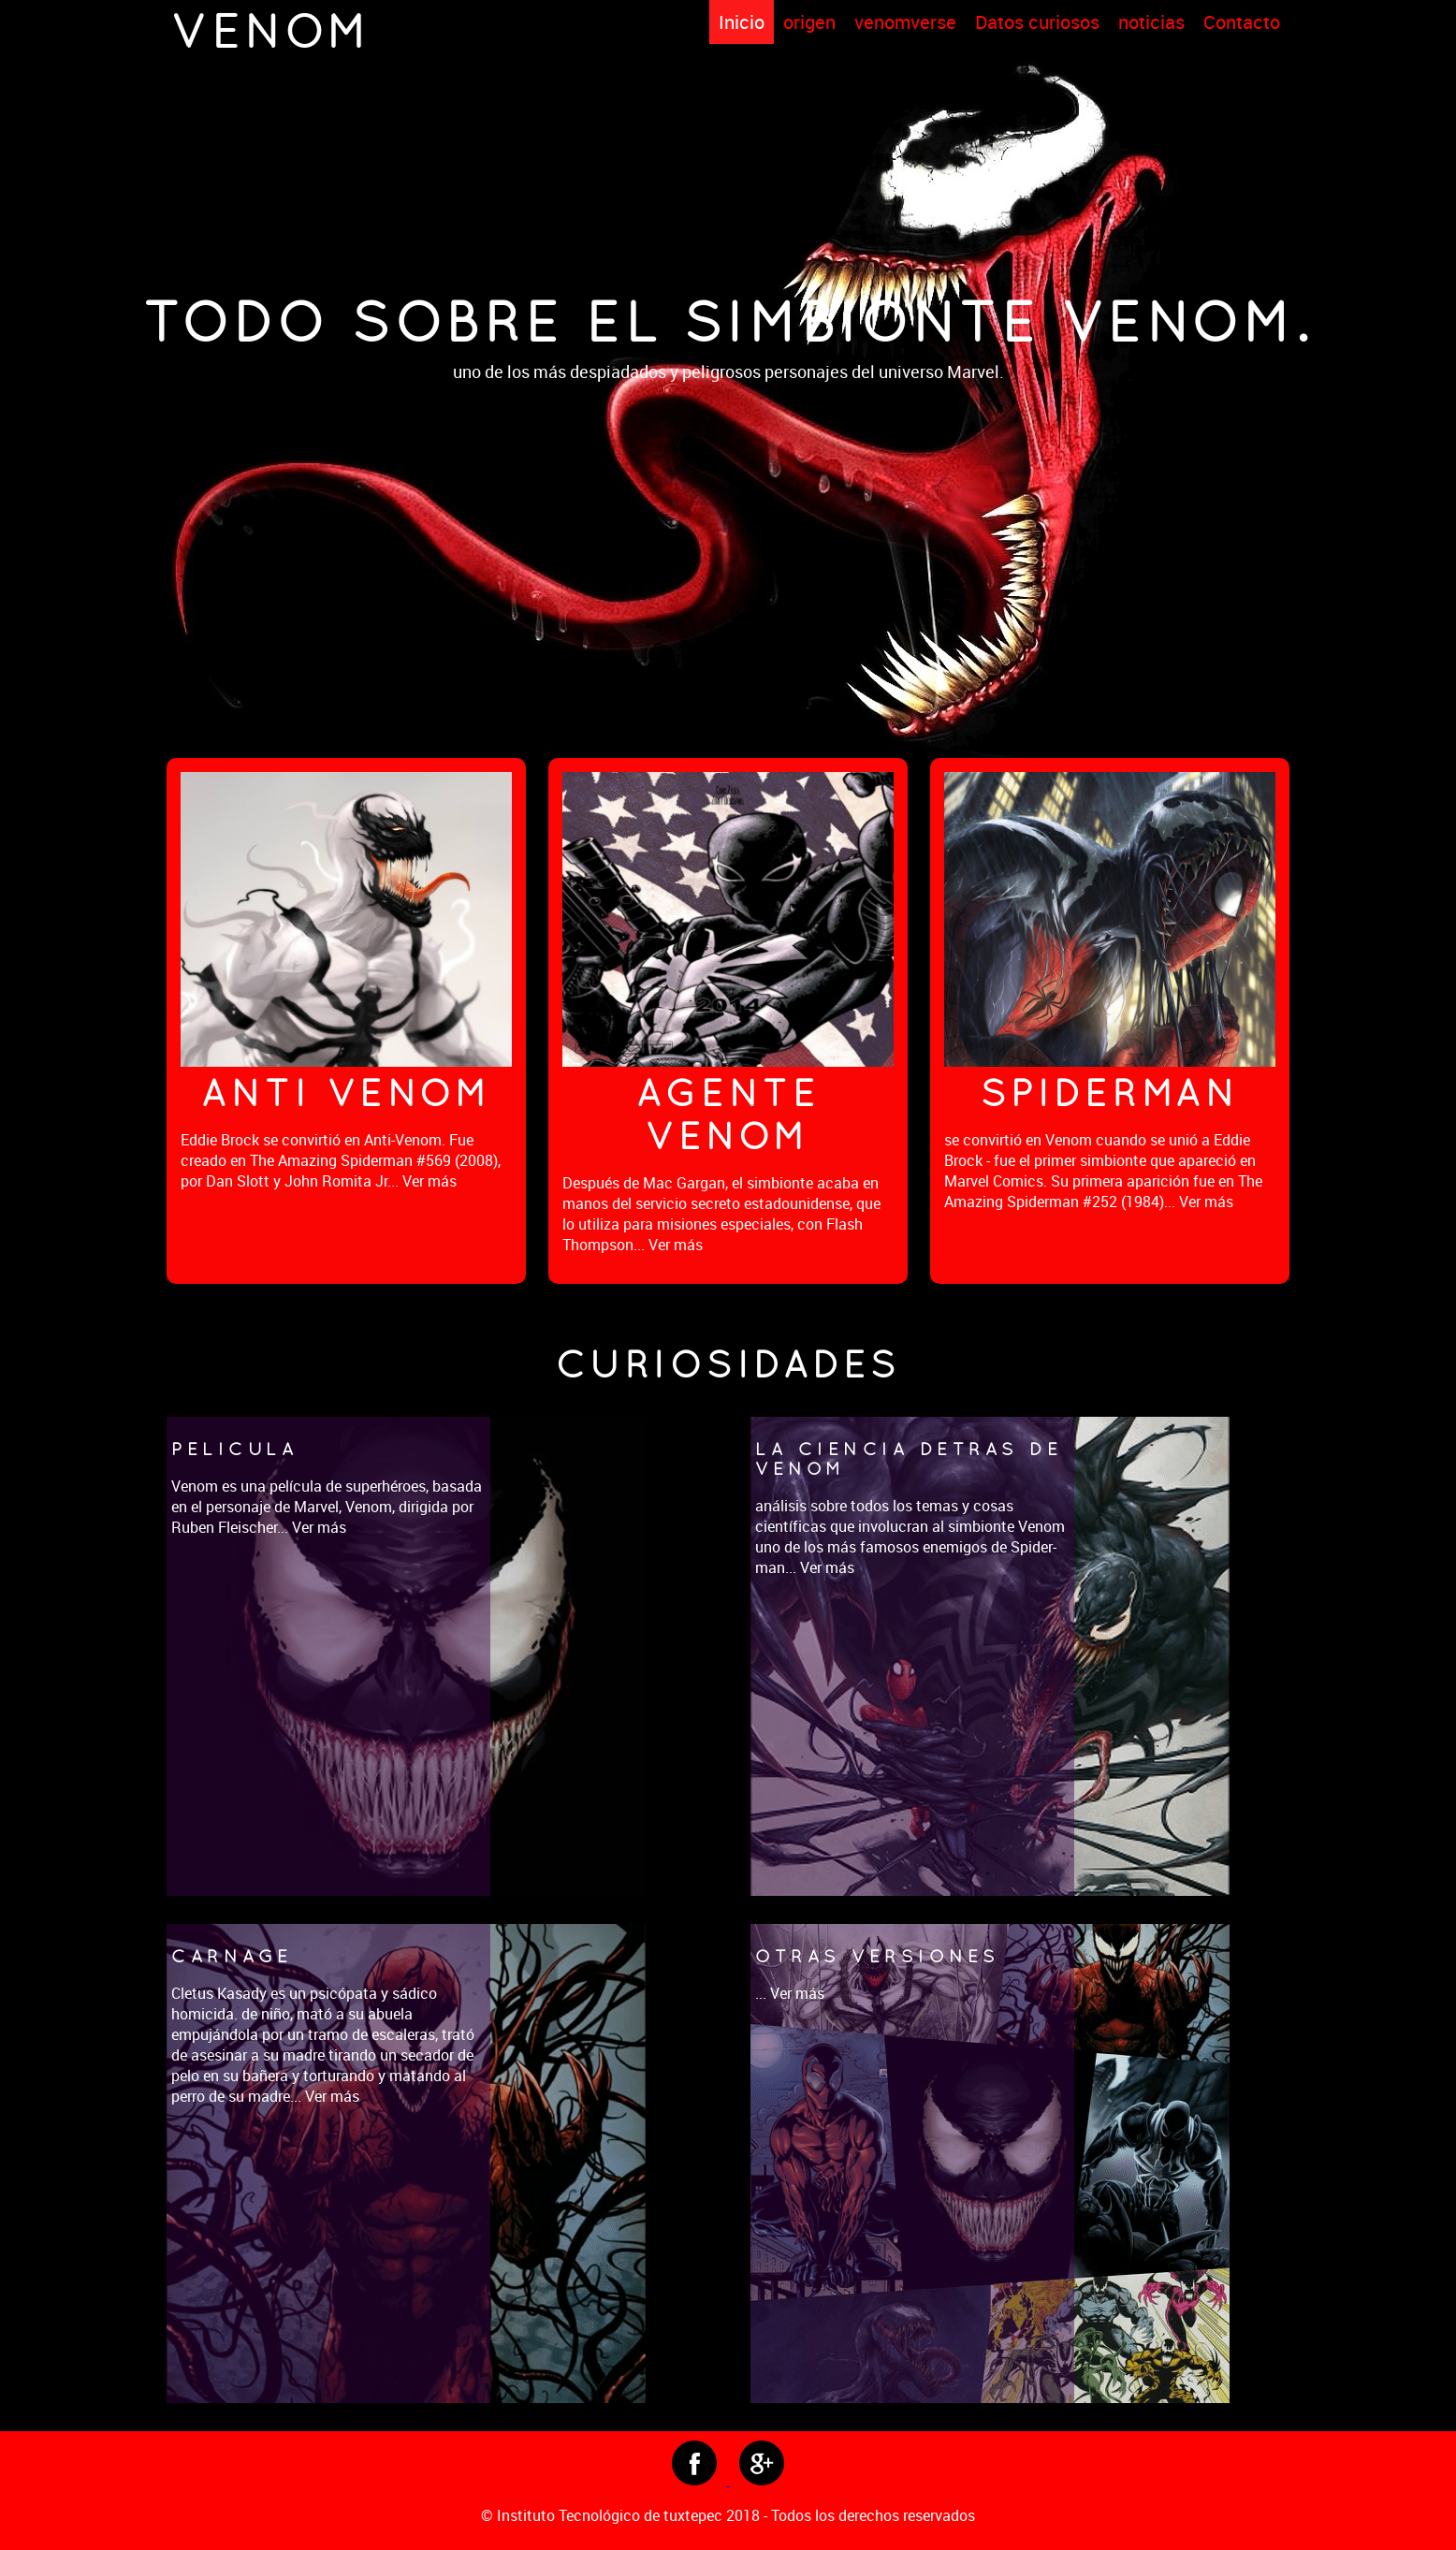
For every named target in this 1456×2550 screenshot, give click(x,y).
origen (809, 22)
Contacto (1241, 22)
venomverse (905, 22)
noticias (1151, 22)
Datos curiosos (1037, 22)
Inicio (741, 22)
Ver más (429, 1181)
